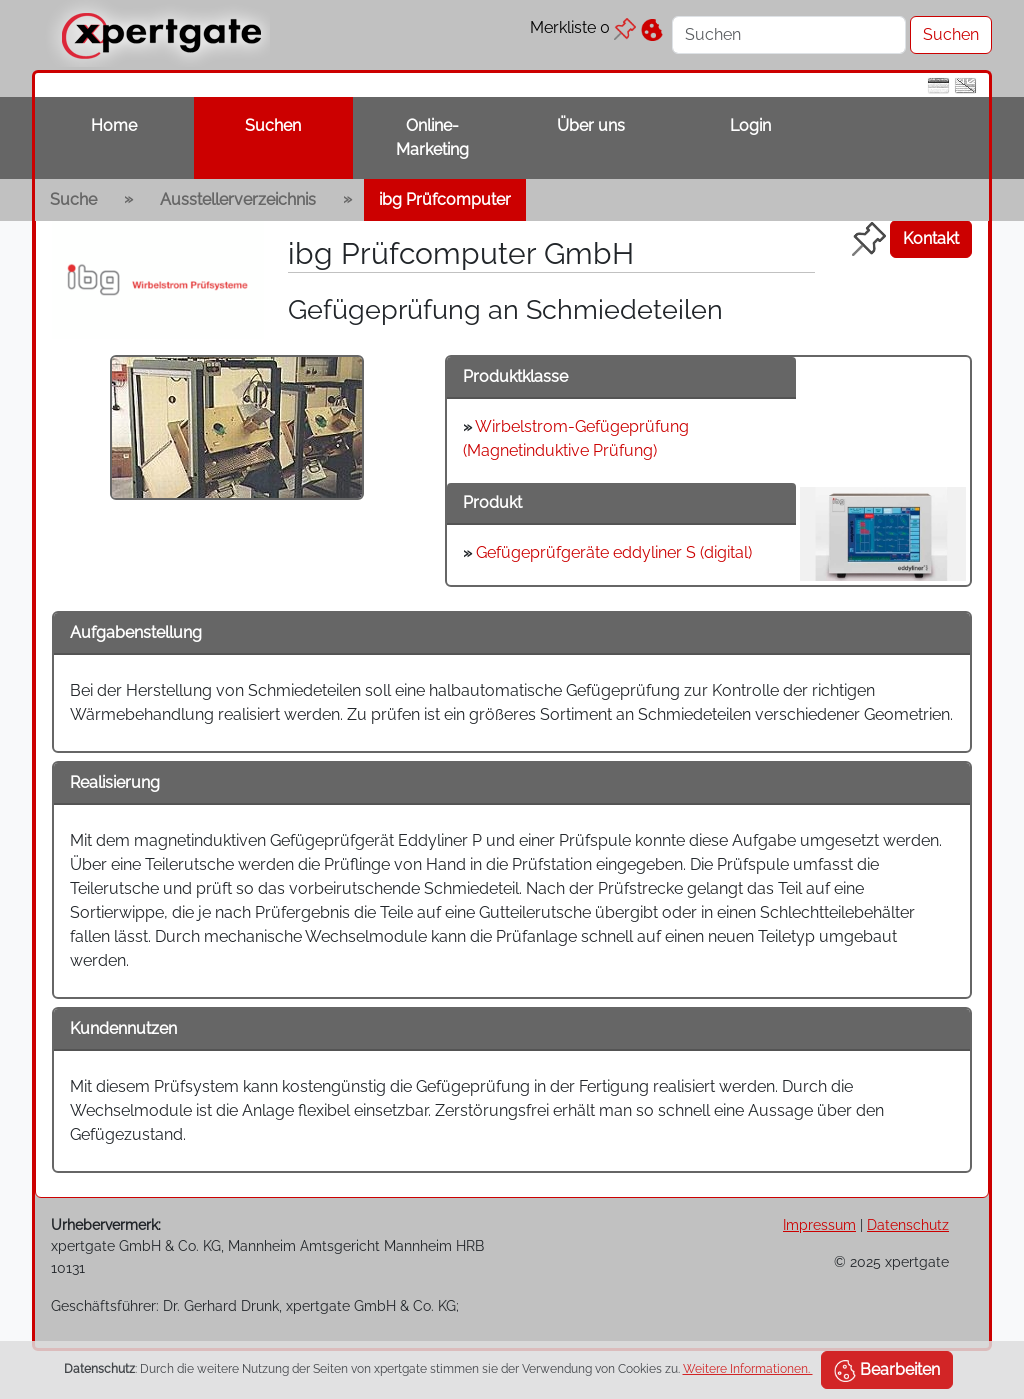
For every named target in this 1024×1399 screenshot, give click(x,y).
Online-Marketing (432, 137)
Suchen (273, 125)
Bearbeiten (887, 1371)
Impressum (819, 1224)
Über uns (591, 125)
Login (750, 125)
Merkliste (583, 27)
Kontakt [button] (931, 238)
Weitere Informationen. (748, 1369)
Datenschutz (908, 1224)
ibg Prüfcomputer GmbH (461, 253)
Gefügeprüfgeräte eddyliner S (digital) (614, 552)
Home (114, 125)
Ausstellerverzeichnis (238, 199)
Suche (73, 199)
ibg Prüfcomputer (445, 199)
